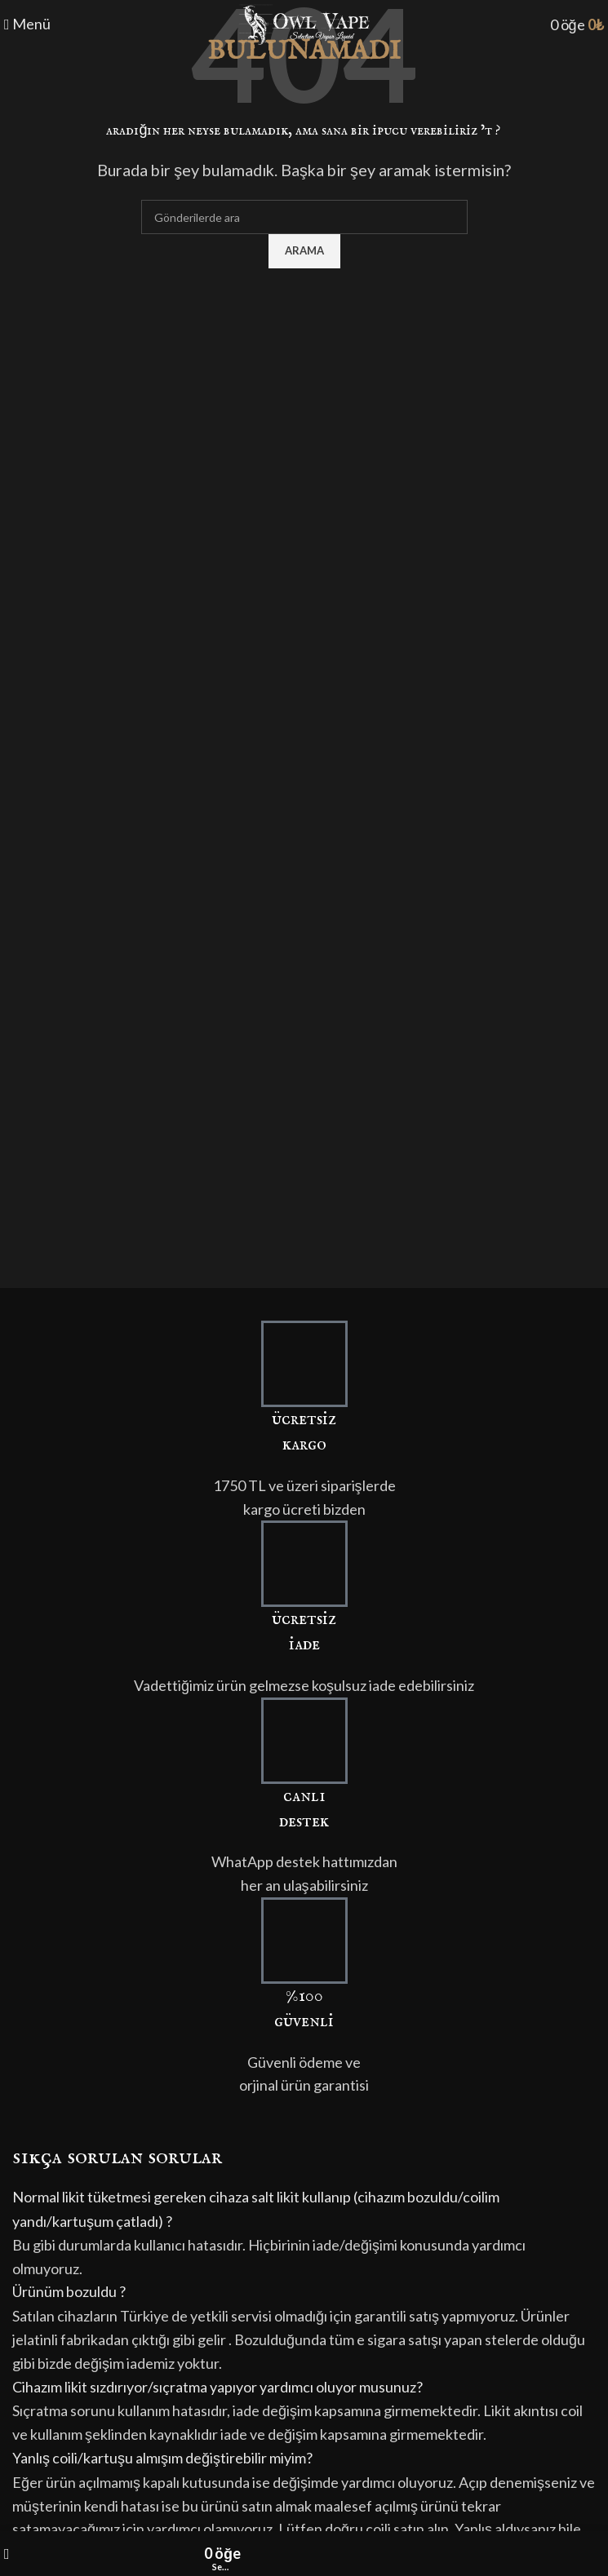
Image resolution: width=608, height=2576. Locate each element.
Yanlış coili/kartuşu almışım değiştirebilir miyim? (162, 2458)
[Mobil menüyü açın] (27, 24)
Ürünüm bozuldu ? (69, 2291)
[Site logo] (304, 23)
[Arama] (304, 217)
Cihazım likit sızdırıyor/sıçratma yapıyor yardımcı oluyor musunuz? (217, 2387)
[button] (304, 2209)
